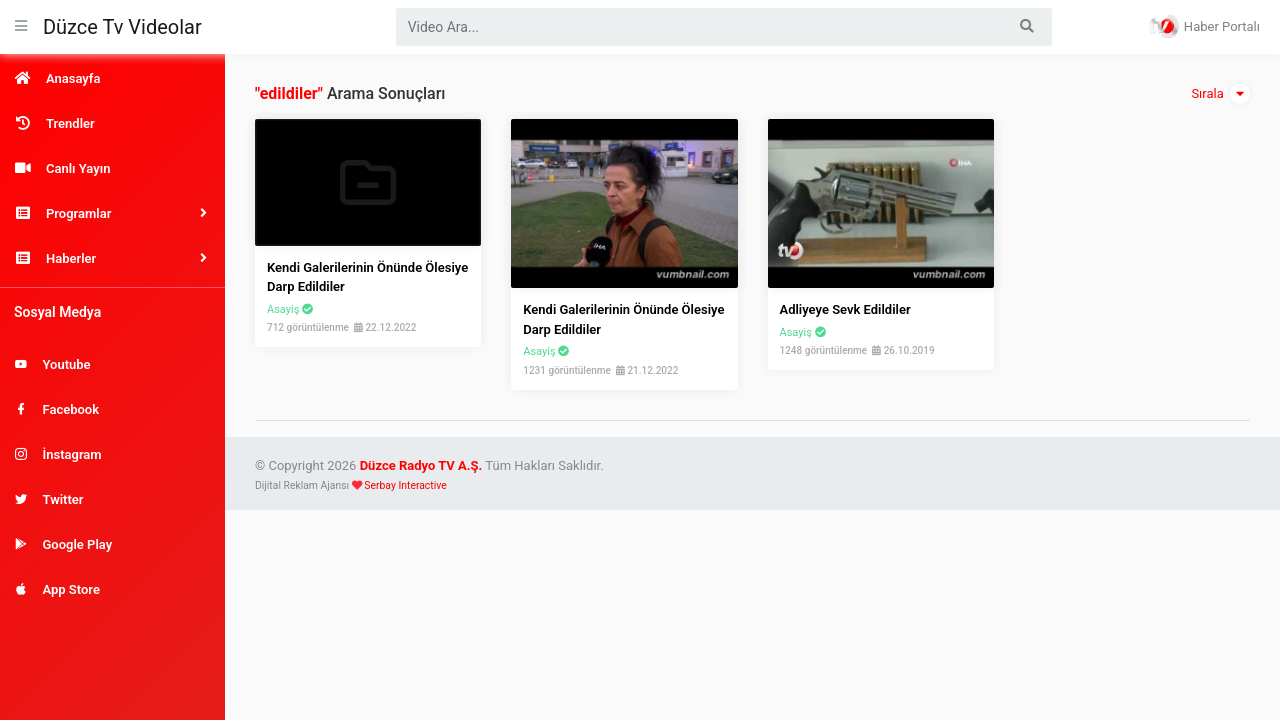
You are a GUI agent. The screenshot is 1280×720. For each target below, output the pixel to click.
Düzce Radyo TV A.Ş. (421, 465)
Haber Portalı (1204, 26)
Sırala (1220, 94)
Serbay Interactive (405, 485)
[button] (112, 213)
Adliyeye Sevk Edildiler (845, 309)
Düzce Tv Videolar (122, 27)
